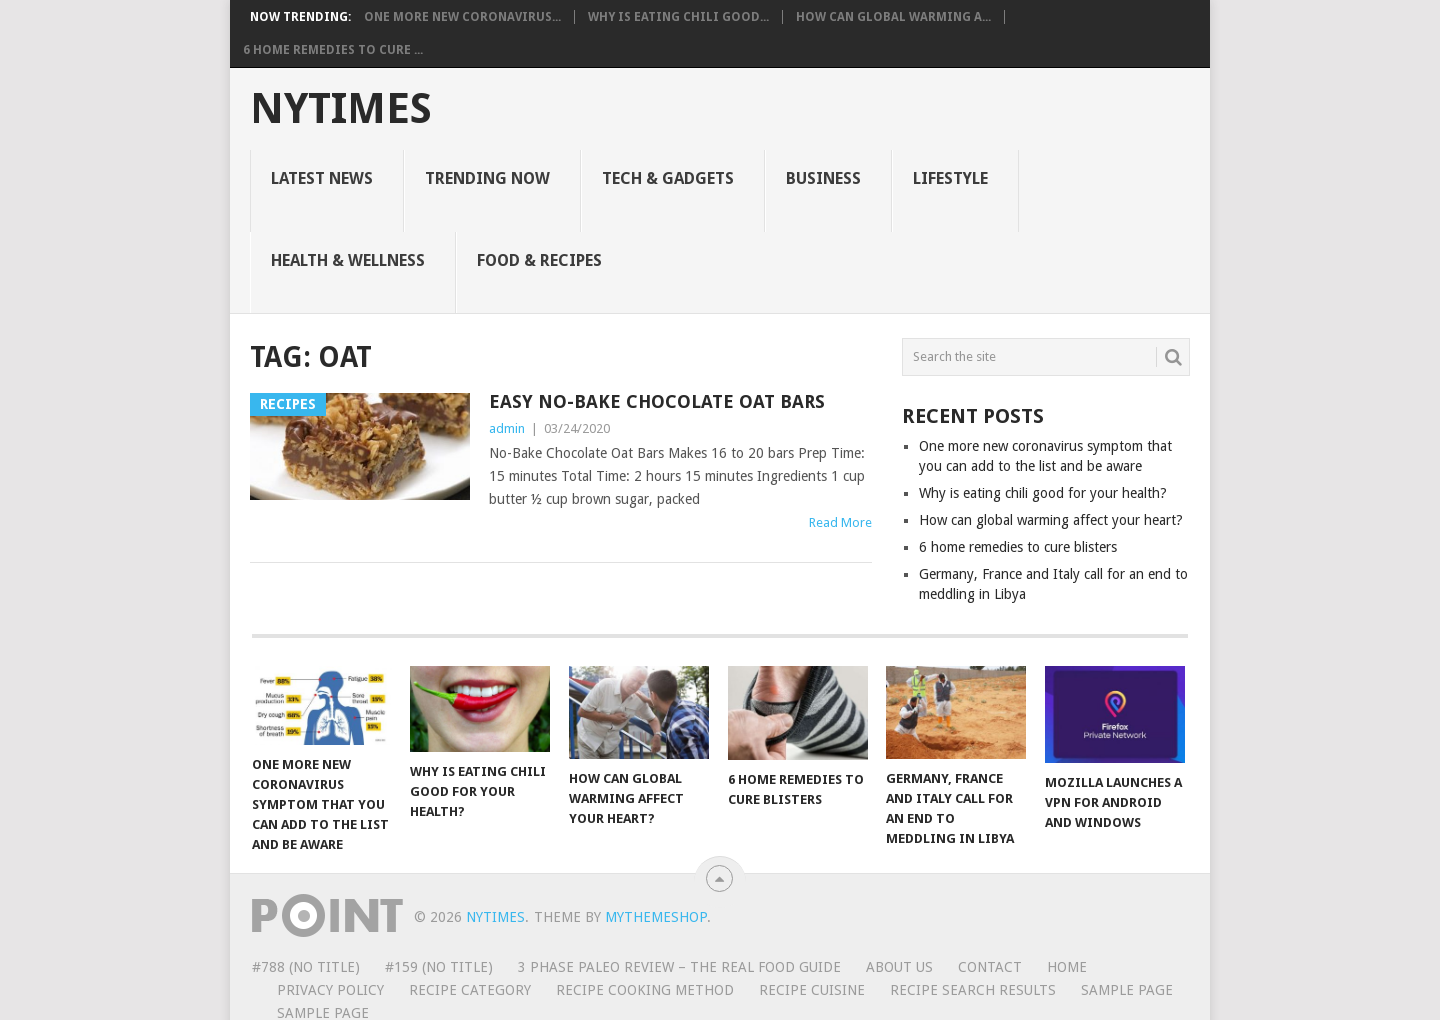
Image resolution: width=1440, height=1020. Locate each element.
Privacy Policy (330, 990)
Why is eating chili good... (678, 17)
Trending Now (487, 178)
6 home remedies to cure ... (333, 50)
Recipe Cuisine (812, 990)
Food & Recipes (539, 260)
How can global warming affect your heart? (1051, 520)
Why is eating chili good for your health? (1043, 493)
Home (1067, 967)
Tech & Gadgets (668, 178)
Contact (990, 967)
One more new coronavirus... (462, 17)
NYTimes (341, 109)
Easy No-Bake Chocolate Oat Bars (657, 401)
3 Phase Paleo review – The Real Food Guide (679, 967)
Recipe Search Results (973, 990)
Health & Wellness (348, 260)
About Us (899, 967)
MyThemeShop (656, 917)
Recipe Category (470, 990)
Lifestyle (950, 178)
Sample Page (1127, 990)
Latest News (322, 178)
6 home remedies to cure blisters (1018, 547)
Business (823, 178)
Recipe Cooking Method (645, 990)
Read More (840, 522)
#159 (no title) (439, 967)
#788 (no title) (306, 967)
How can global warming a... (893, 17)
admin (507, 428)
